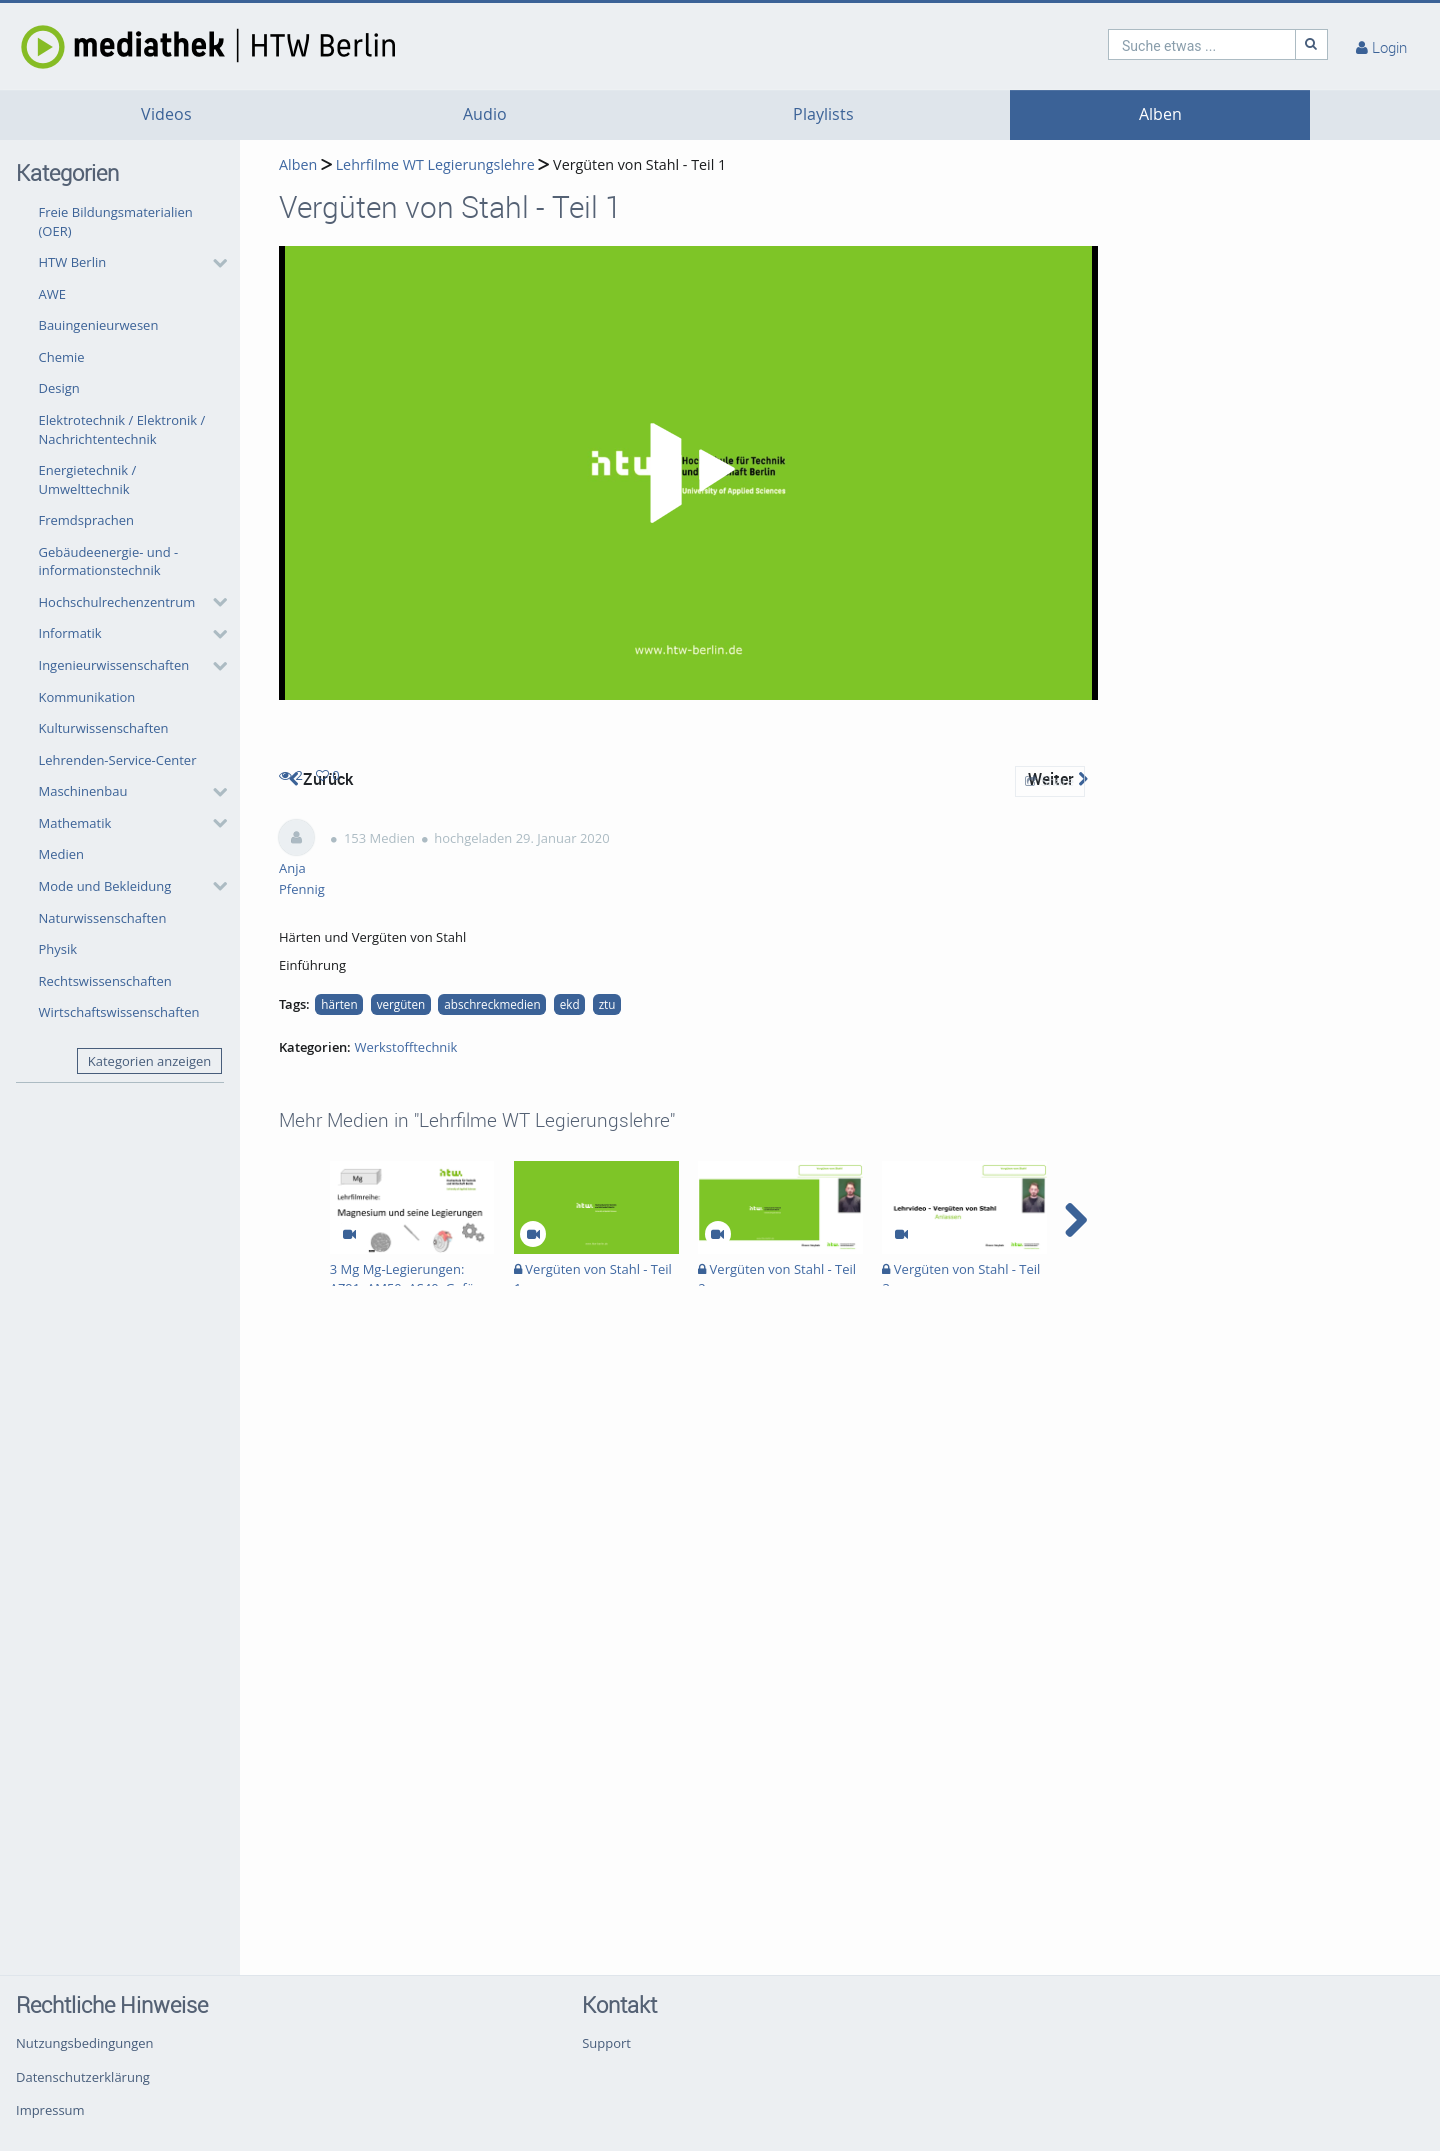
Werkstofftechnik (405, 1047)
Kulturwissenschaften (104, 728)
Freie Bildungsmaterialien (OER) (116, 221)
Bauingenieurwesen (99, 325)
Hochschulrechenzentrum (117, 602)
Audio (485, 114)
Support (606, 2043)
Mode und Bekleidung (105, 886)
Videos (166, 114)
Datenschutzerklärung (83, 2077)
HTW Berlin (73, 262)
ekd (570, 1004)
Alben (1160, 114)
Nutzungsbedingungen (84, 2043)
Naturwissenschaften (103, 918)
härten (339, 1004)
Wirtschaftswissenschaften (119, 1012)
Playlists (823, 114)
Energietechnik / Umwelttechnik (88, 479)
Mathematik (75, 823)
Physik (58, 949)
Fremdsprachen (86, 520)
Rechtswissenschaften (105, 981)
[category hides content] (214, 263)
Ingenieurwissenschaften (114, 665)
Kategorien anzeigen (149, 1061)
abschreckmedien (492, 1004)
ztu (607, 1004)
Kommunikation (87, 697)
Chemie (62, 357)
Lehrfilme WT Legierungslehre (435, 164)
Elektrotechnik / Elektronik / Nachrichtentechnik (122, 429)
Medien (62, 854)
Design (59, 388)
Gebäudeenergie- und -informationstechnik (109, 561)
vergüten (401, 1004)
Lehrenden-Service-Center (118, 760)
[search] (1202, 44)
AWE (52, 294)
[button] (128, 263)
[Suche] (1312, 44)
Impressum (50, 2110)
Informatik (70, 633)
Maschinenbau (83, 791)
